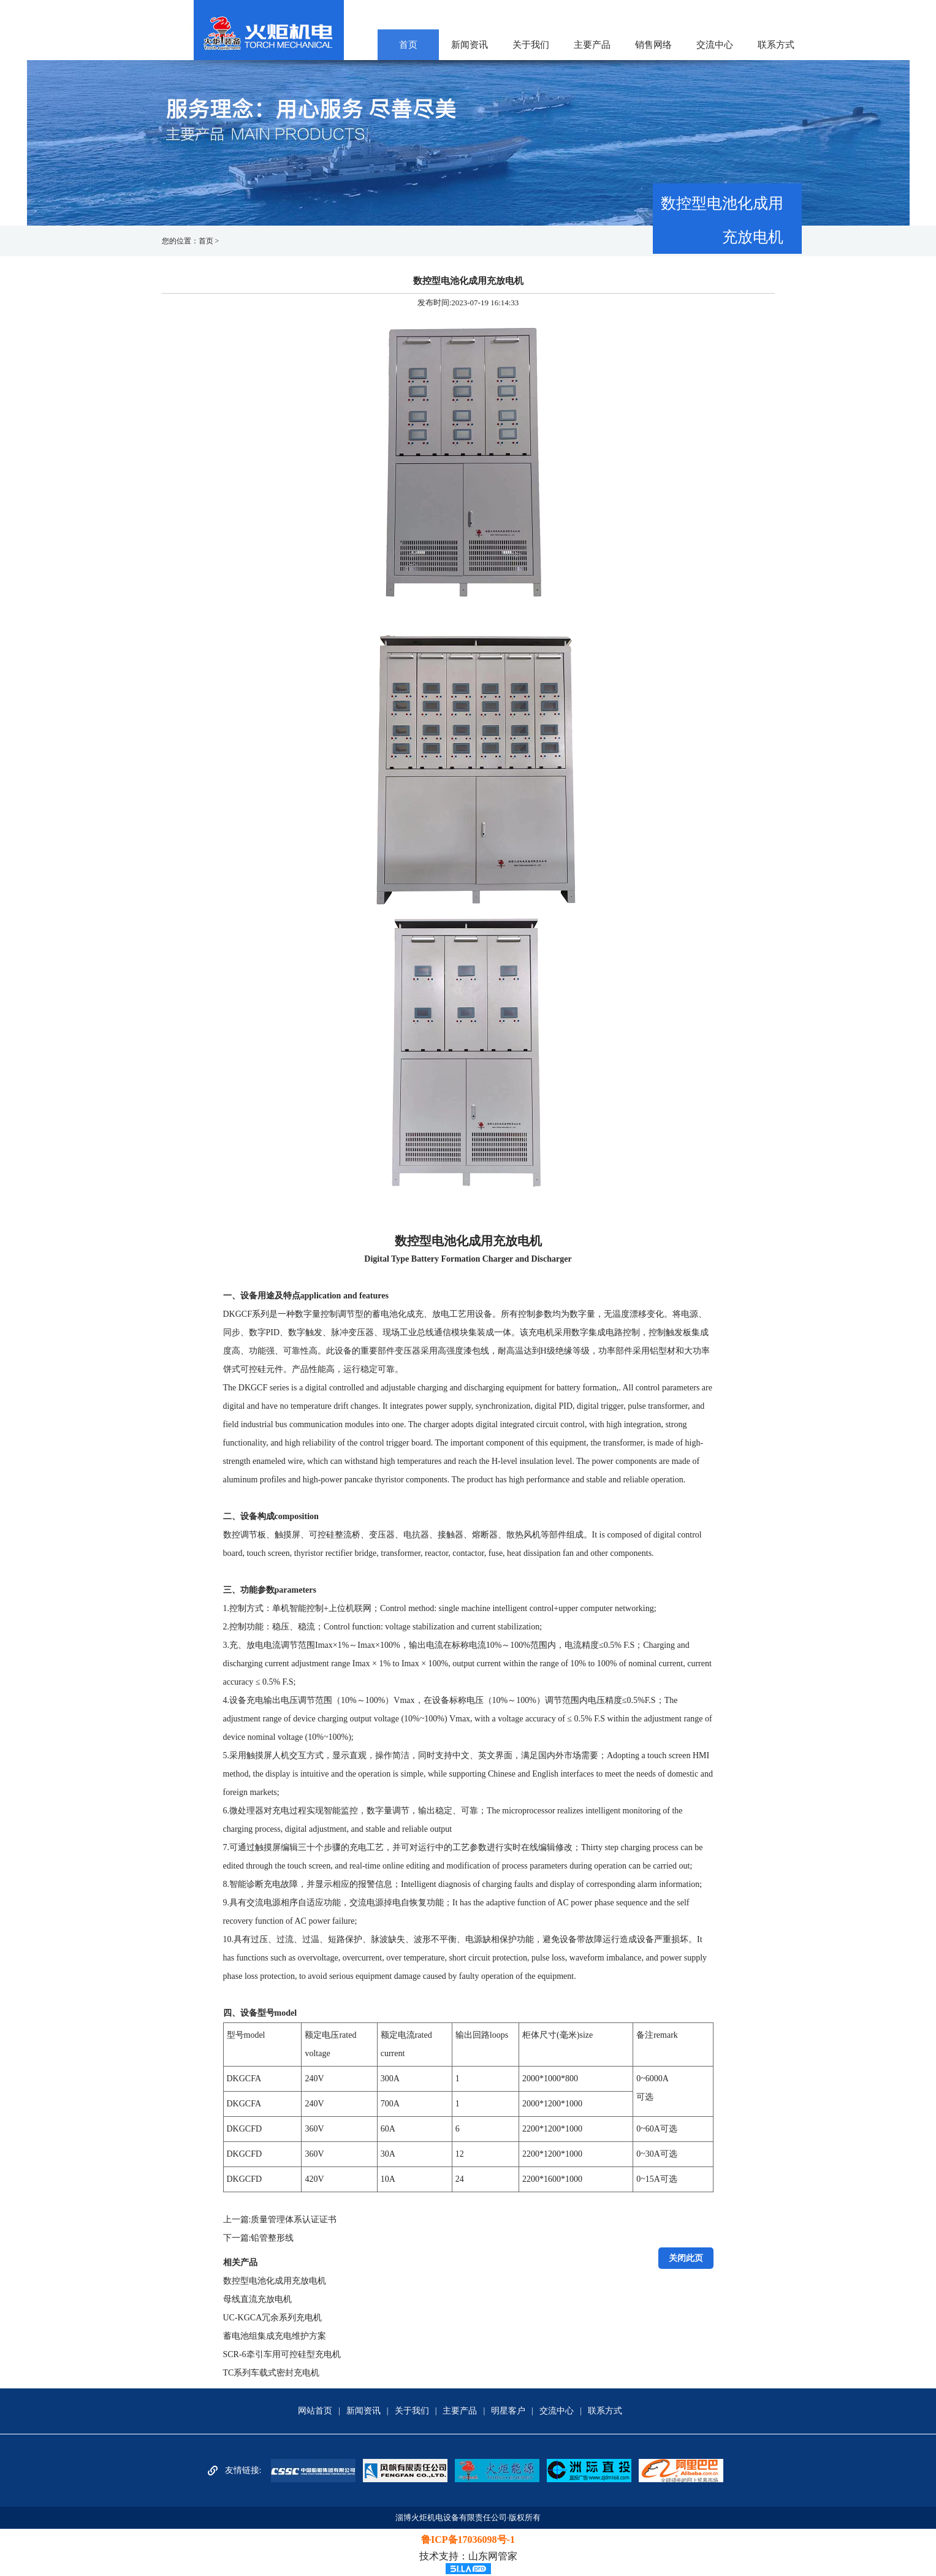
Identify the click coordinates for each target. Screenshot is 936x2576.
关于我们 (530, 45)
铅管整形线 (272, 2238)
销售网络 (653, 45)
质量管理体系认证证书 (294, 2219)
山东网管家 (492, 2556)
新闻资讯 (469, 45)
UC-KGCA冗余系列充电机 (272, 2317)
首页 (408, 45)
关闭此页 (686, 2258)
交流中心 (714, 45)
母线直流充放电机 (257, 2299)
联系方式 (776, 45)
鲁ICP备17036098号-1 (468, 2539)
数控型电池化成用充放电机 (274, 2280)
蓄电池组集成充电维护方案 (274, 2336)
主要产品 (592, 45)
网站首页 (315, 2410)
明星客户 (508, 2410)
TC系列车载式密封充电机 (271, 2372)
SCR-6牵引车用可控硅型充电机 (282, 2354)
